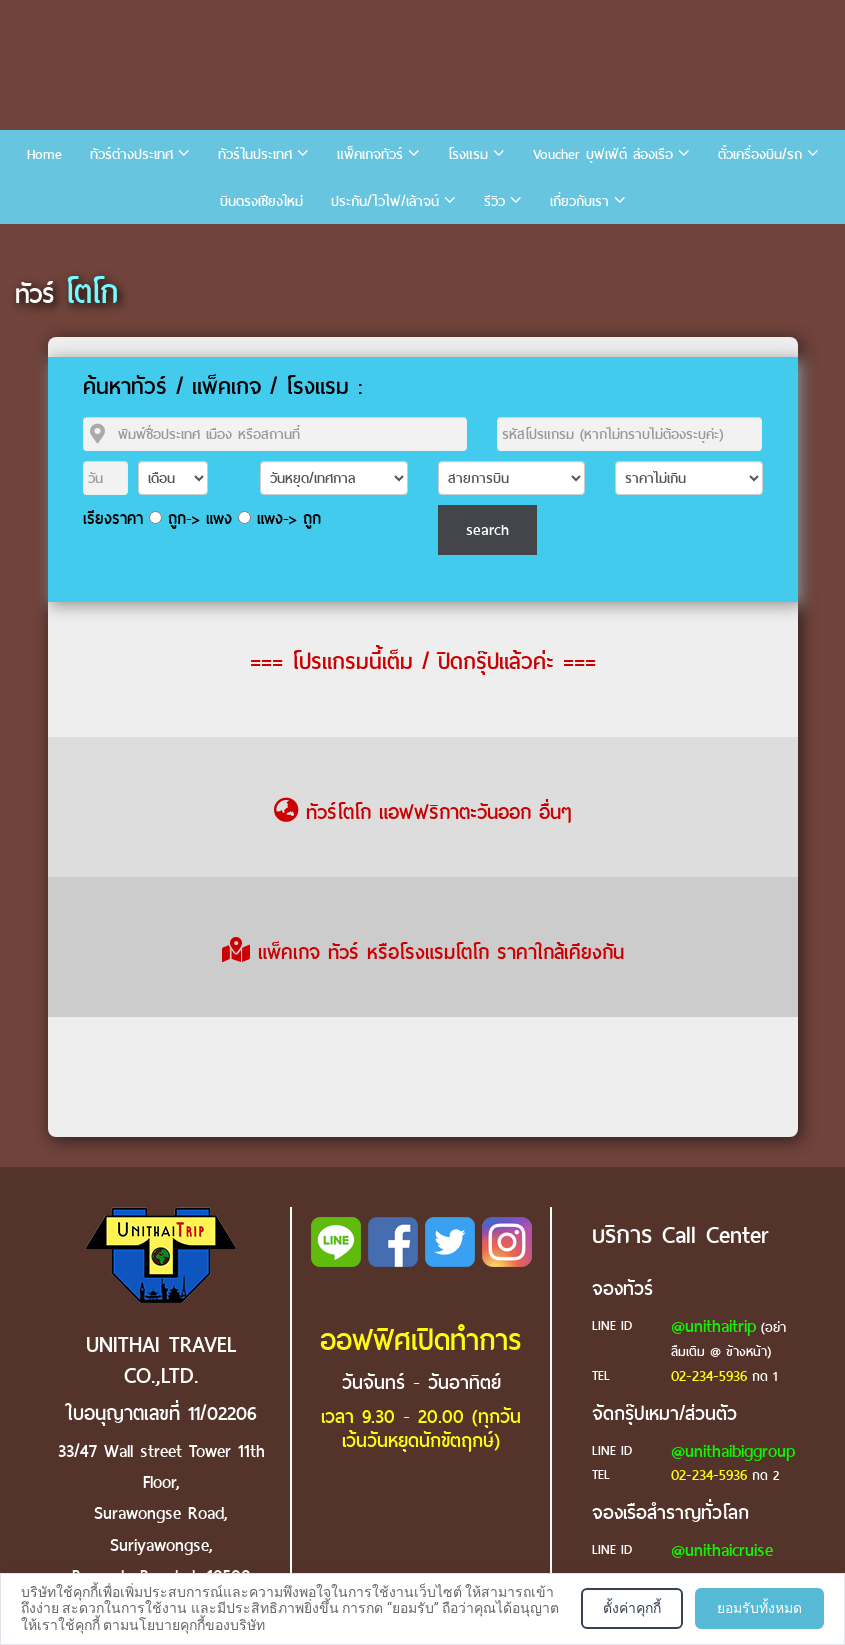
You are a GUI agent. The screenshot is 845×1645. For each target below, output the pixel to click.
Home (44, 154)
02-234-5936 (709, 1376)
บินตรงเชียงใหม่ (261, 201)
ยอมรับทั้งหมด (759, 1608)
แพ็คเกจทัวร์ (370, 154)
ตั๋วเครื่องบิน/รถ (760, 154)
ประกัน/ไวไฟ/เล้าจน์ (385, 201)
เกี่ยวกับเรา (579, 201)
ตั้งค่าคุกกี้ (632, 1608)
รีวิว (494, 201)
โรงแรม (468, 154)
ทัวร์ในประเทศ (255, 154)
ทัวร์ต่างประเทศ (131, 154)
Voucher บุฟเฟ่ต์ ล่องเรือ (603, 154)
